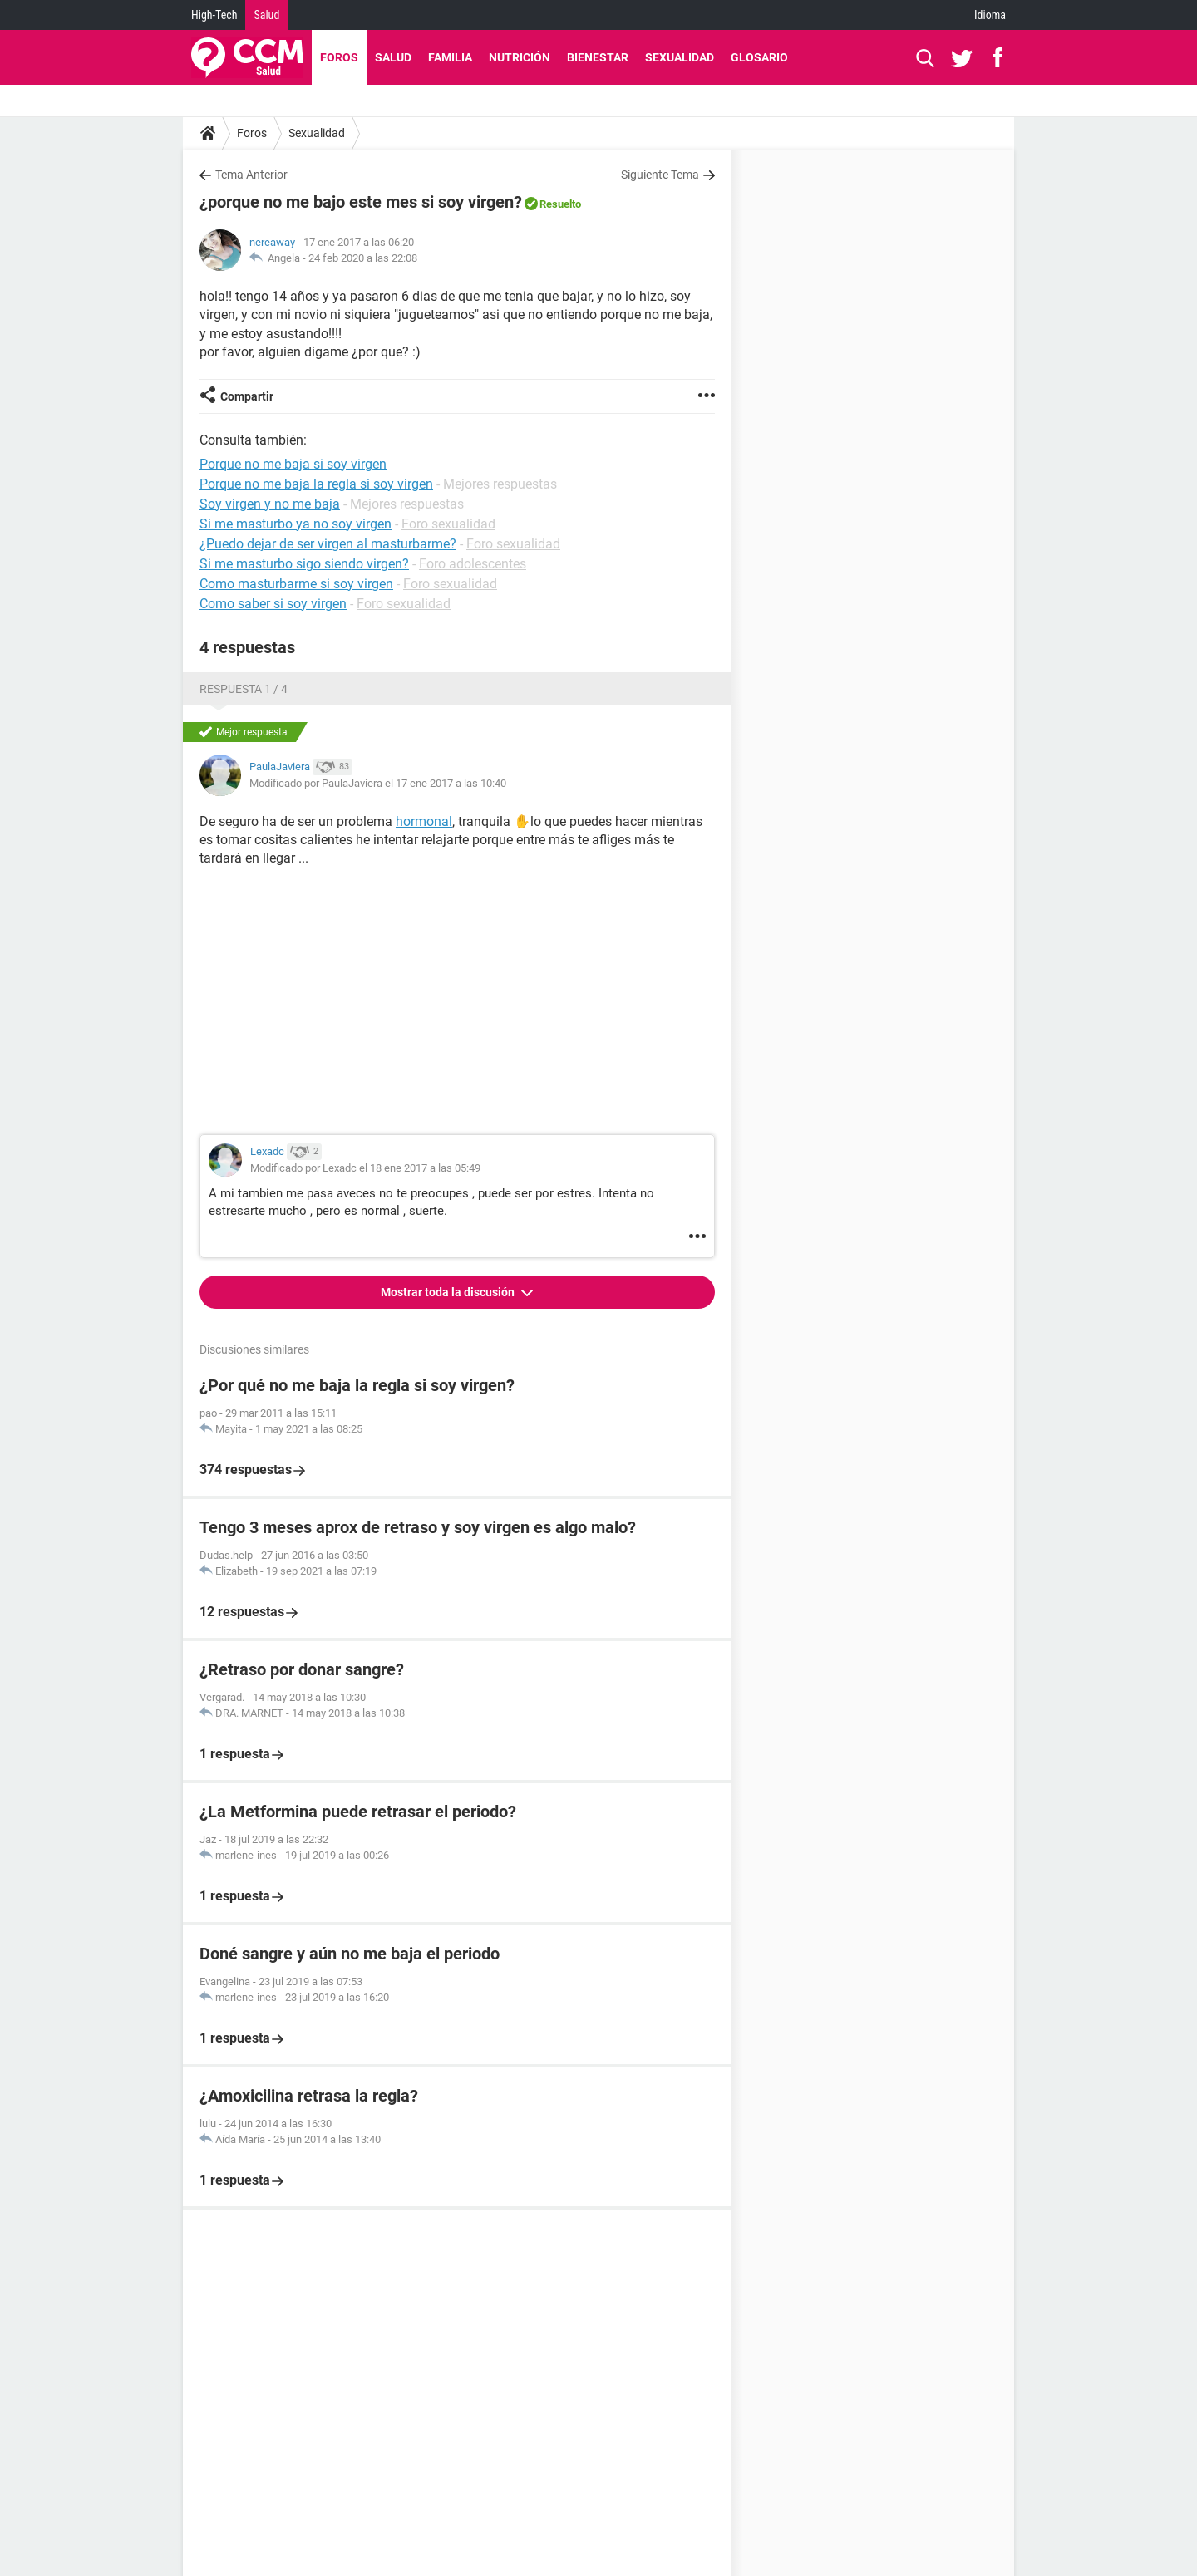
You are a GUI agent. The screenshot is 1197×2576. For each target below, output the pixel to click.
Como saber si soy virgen (273, 604)
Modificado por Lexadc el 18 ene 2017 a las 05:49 (365, 1168)
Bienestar (597, 57)
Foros (339, 57)
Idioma (990, 15)
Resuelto (560, 204)
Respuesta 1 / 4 (244, 689)
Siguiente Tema (660, 174)
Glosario (759, 57)
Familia (450, 57)
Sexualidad (679, 57)
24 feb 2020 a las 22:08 (362, 258)
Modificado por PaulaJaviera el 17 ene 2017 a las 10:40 (377, 783)
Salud (266, 15)
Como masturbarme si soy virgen (296, 584)
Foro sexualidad (448, 524)
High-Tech (214, 15)
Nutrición (519, 57)
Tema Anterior (251, 174)
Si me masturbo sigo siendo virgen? (304, 564)
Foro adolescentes (472, 564)
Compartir (246, 396)
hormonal (424, 821)
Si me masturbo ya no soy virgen (296, 524)
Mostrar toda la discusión (449, 1292)
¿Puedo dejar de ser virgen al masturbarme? (328, 544)
